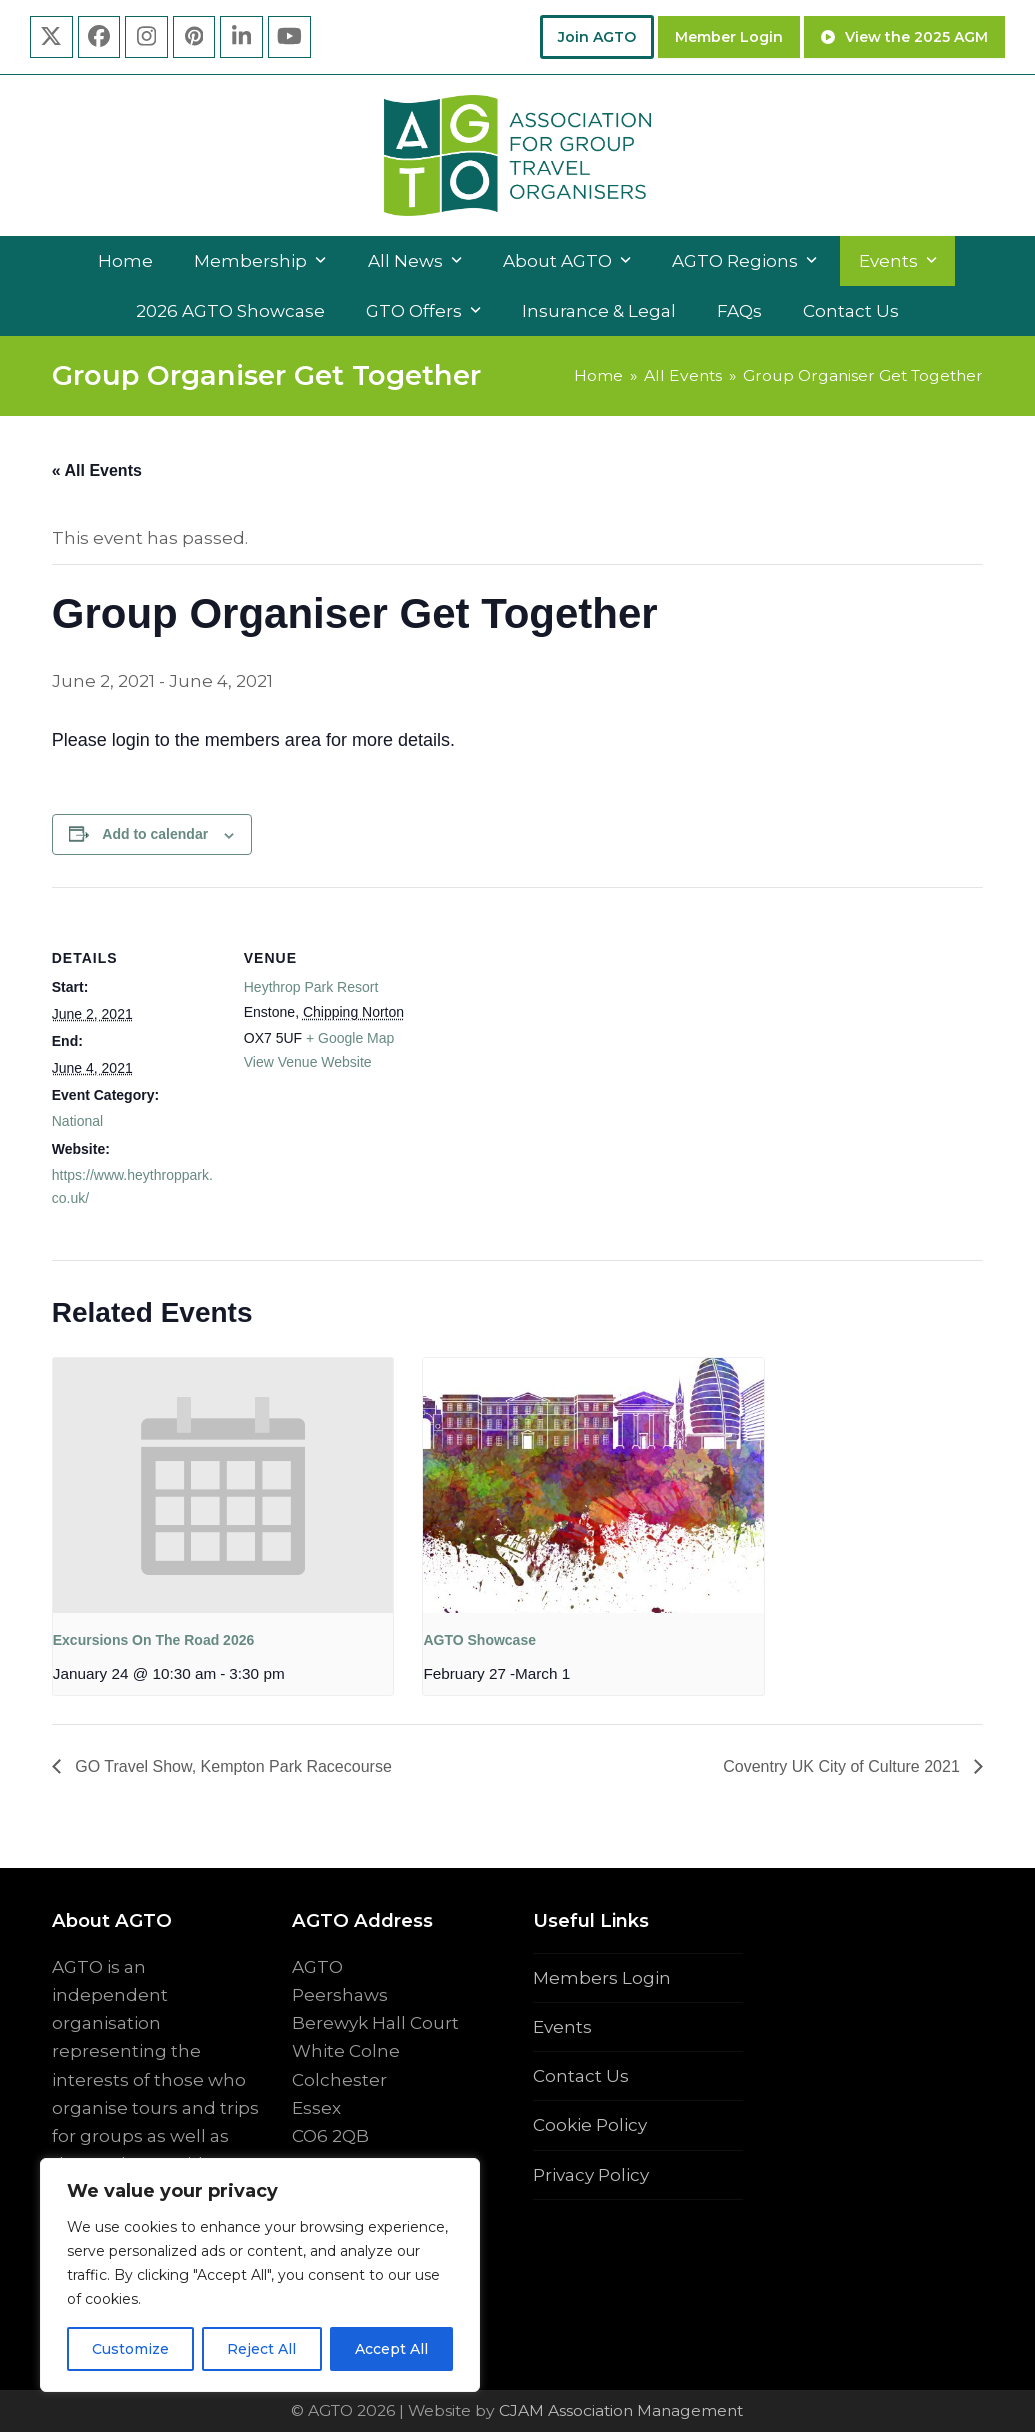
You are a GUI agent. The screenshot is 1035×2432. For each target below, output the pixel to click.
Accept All (391, 2349)
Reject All (261, 2349)
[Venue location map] (541, 1025)
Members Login (602, 1978)
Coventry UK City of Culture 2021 (843, 1766)
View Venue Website (308, 1062)
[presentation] (223, 1485)
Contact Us (581, 2076)
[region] (260, 2275)
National (77, 1121)
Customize (130, 2349)
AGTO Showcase (479, 1640)
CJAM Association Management (619, 2410)
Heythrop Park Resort (311, 987)
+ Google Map (350, 1038)
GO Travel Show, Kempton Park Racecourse (231, 1766)
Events (562, 2027)
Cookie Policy (590, 2125)
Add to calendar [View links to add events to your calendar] (155, 834)
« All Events (97, 470)
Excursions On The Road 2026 (154, 1640)
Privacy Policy (591, 2175)
